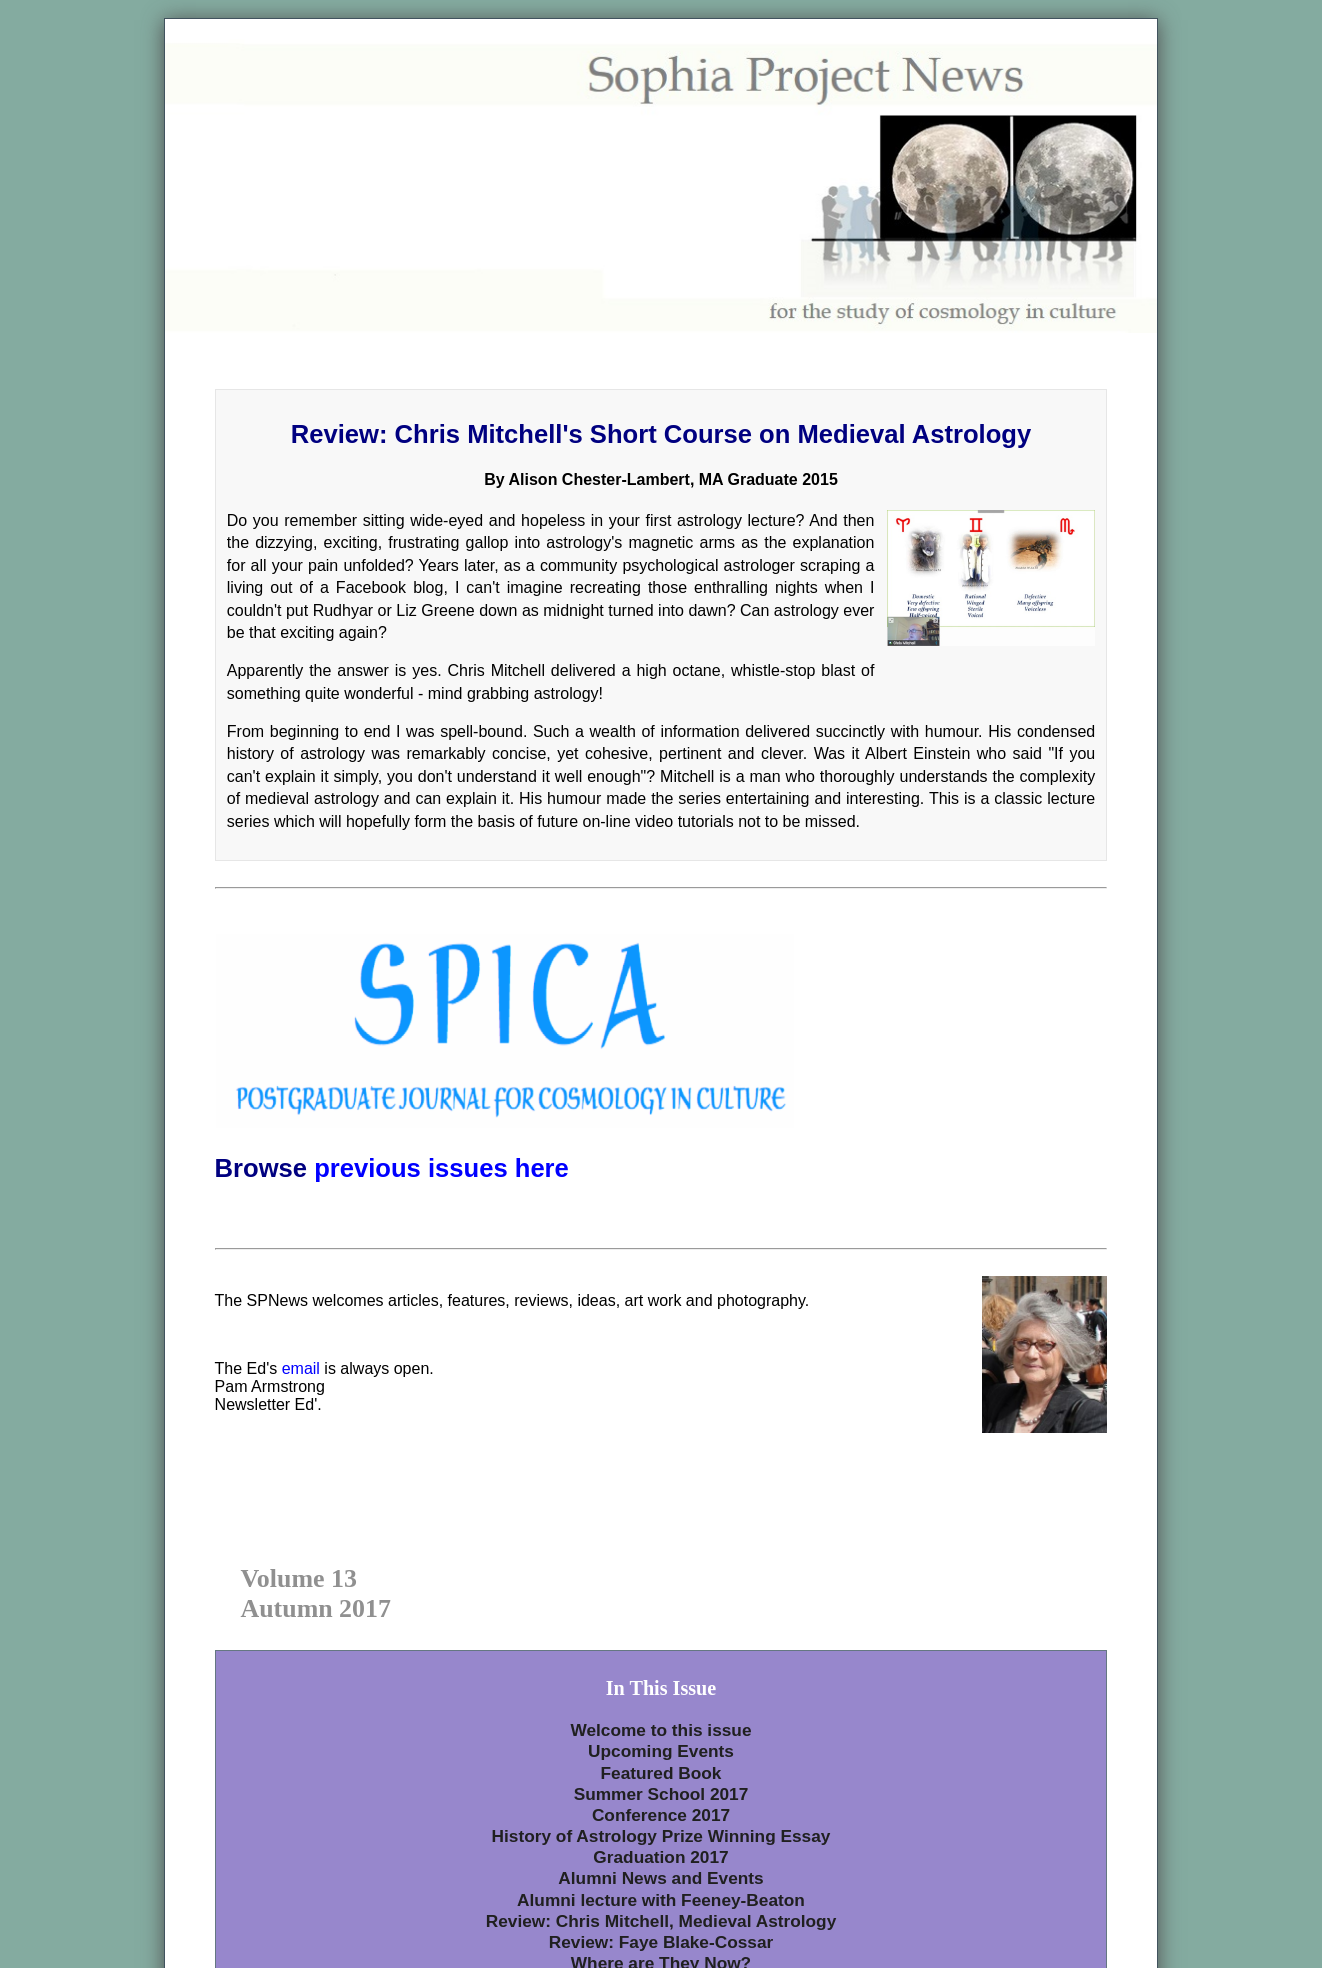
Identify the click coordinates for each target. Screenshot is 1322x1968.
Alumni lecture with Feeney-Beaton (661, 1900)
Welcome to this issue (660, 1730)
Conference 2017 (661, 1815)
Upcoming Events (661, 1751)
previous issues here (441, 1168)
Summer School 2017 (661, 1794)
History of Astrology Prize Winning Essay (661, 1836)
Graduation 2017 (660, 1857)
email (301, 1368)
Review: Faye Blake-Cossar (661, 1942)
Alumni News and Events (660, 1878)
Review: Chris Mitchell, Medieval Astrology (661, 1921)
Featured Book (661, 1773)
